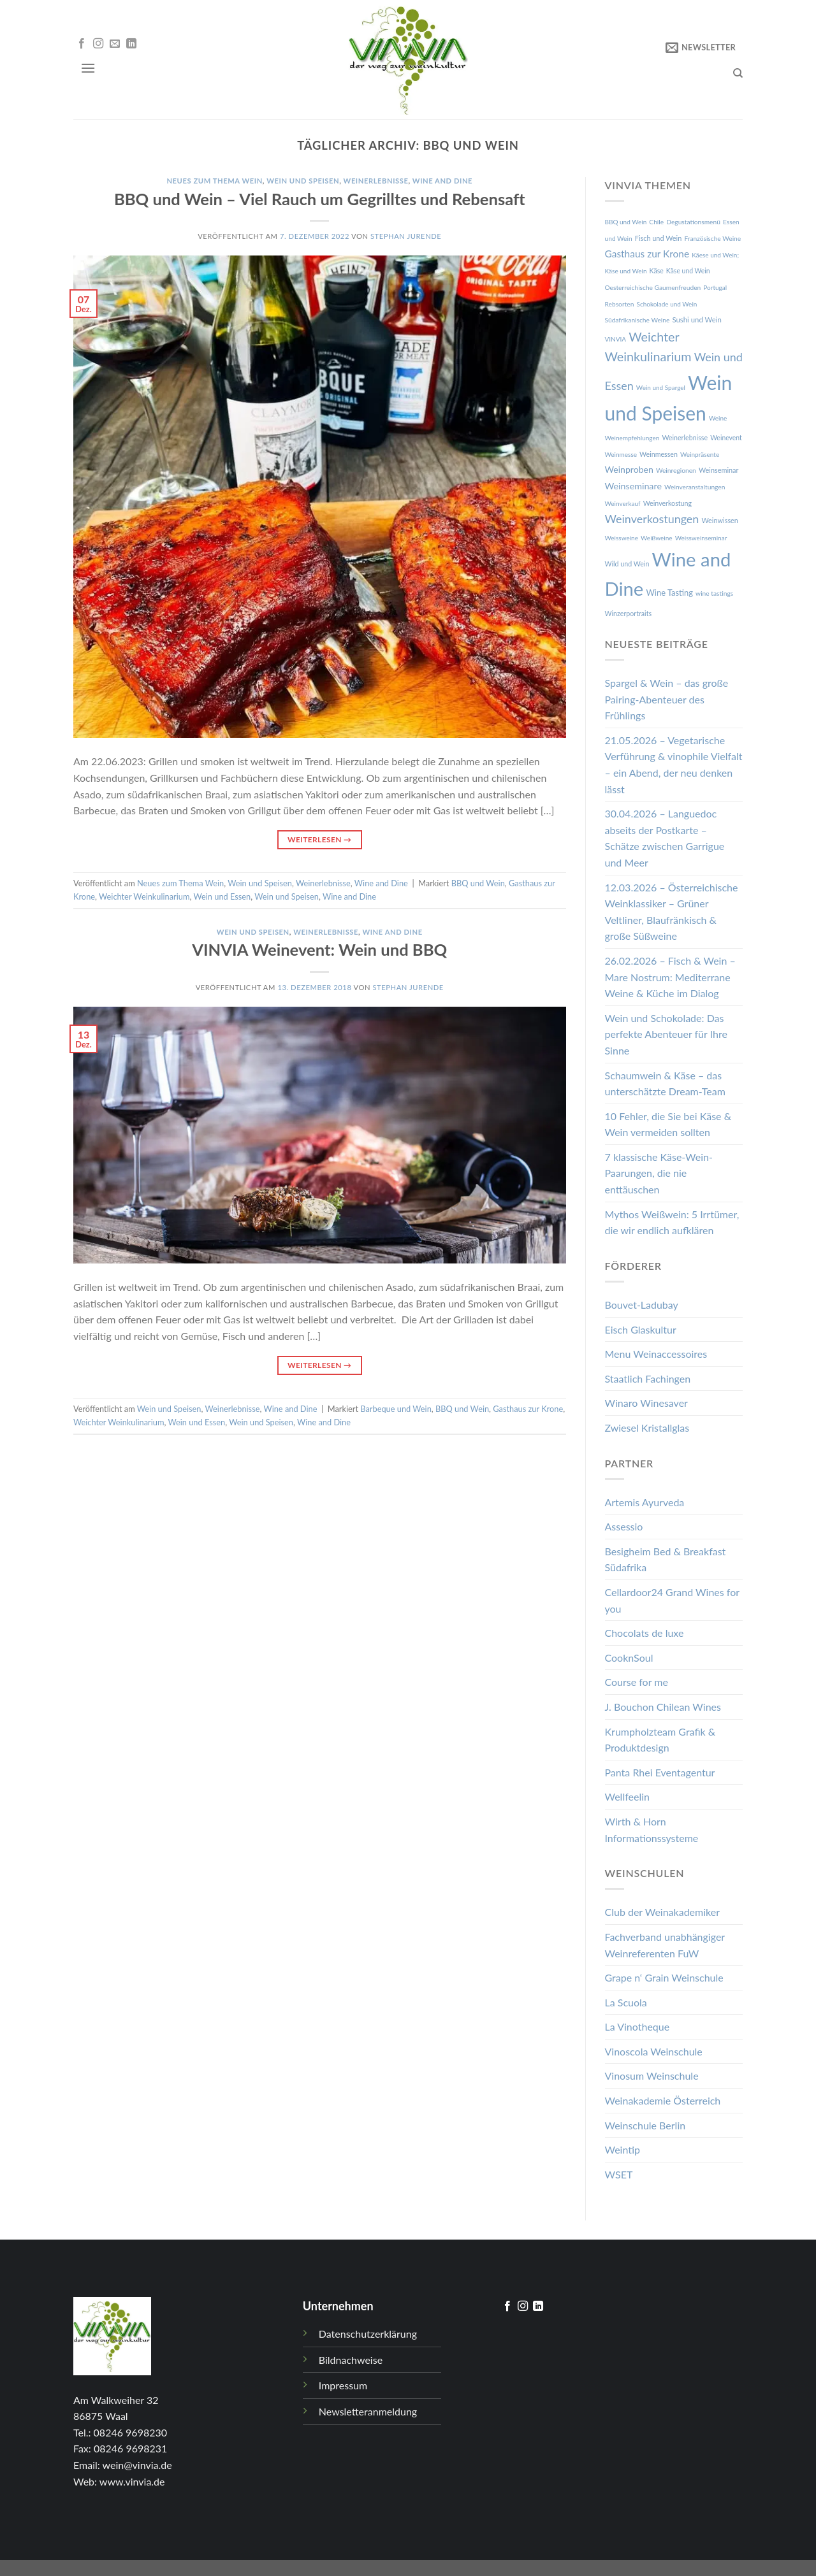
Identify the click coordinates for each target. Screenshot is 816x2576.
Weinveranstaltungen (694, 487)
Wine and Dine (442, 180)
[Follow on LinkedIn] (131, 44)
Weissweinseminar (701, 538)
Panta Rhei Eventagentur (660, 1772)
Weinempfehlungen (632, 438)
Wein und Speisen (302, 180)
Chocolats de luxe (644, 1633)
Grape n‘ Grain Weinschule (664, 1977)
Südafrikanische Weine (637, 320)
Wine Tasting (669, 592)
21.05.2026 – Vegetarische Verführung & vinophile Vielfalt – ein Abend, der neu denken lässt (674, 764)
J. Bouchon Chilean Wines (663, 1707)
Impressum (343, 2385)
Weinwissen (719, 520)
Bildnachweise (350, 2360)
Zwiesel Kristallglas (647, 1427)
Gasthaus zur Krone (528, 1409)
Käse (657, 271)
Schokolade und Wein (666, 304)
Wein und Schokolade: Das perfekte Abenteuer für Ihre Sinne (666, 1034)
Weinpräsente (699, 454)
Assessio (624, 1526)
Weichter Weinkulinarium (144, 896)
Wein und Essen (222, 896)
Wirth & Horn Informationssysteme (652, 1829)
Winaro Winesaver (646, 1403)
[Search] (738, 73)
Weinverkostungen (652, 519)
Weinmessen (658, 454)
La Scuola (626, 2002)
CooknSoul (629, 1657)
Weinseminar (719, 470)
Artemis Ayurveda (645, 1502)
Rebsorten (619, 304)
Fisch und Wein (658, 238)
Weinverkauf (623, 503)
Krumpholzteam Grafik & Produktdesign (660, 1739)
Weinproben (629, 469)
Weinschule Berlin (645, 2125)
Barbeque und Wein (396, 1409)
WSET (619, 2174)
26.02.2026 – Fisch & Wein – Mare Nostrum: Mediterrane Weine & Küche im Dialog (670, 976)
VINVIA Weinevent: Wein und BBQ (319, 949)
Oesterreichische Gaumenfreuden (653, 287)
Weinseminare (633, 485)
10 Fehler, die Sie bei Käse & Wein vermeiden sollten (668, 1124)
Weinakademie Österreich (663, 2100)
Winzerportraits (628, 613)
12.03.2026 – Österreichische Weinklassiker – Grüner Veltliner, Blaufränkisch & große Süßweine (671, 911)
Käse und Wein (688, 271)
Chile (656, 222)
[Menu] (88, 67)
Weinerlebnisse (376, 180)
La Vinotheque (637, 2026)
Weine (718, 418)
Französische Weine (712, 238)
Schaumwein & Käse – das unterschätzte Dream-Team (665, 1083)
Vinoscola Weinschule (654, 2051)
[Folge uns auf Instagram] (98, 44)
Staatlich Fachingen (648, 1378)
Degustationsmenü (693, 222)
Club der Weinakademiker (662, 1912)
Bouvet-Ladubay (641, 1305)
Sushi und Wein (696, 319)
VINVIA (616, 339)
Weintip (623, 2149)
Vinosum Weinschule (652, 2075)
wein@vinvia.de (137, 2465)
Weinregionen (676, 470)
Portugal (715, 287)
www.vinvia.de (132, 2481)
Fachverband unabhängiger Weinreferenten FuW (665, 1945)
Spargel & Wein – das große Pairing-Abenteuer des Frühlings (667, 699)
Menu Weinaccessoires (656, 1354)
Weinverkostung (667, 503)
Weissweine (621, 538)
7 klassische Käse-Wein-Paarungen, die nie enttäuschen (659, 1173)
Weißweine (657, 538)
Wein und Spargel (660, 387)
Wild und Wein (627, 563)
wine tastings (714, 593)
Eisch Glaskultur (640, 1329)
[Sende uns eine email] (115, 44)
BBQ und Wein (478, 883)
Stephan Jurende (405, 236)
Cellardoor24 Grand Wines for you (672, 1600)
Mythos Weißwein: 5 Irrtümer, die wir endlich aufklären (672, 1222)
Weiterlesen (319, 839)
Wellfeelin (627, 1796)
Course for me (636, 1682)
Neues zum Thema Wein (214, 180)
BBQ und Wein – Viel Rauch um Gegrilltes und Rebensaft (319, 198)
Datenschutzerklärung (368, 2334)
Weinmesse (621, 454)
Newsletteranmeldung (368, 2411)
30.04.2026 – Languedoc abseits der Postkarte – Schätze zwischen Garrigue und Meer (665, 837)
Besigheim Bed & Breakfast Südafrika (665, 1559)
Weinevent (726, 438)
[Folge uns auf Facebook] (81, 44)
